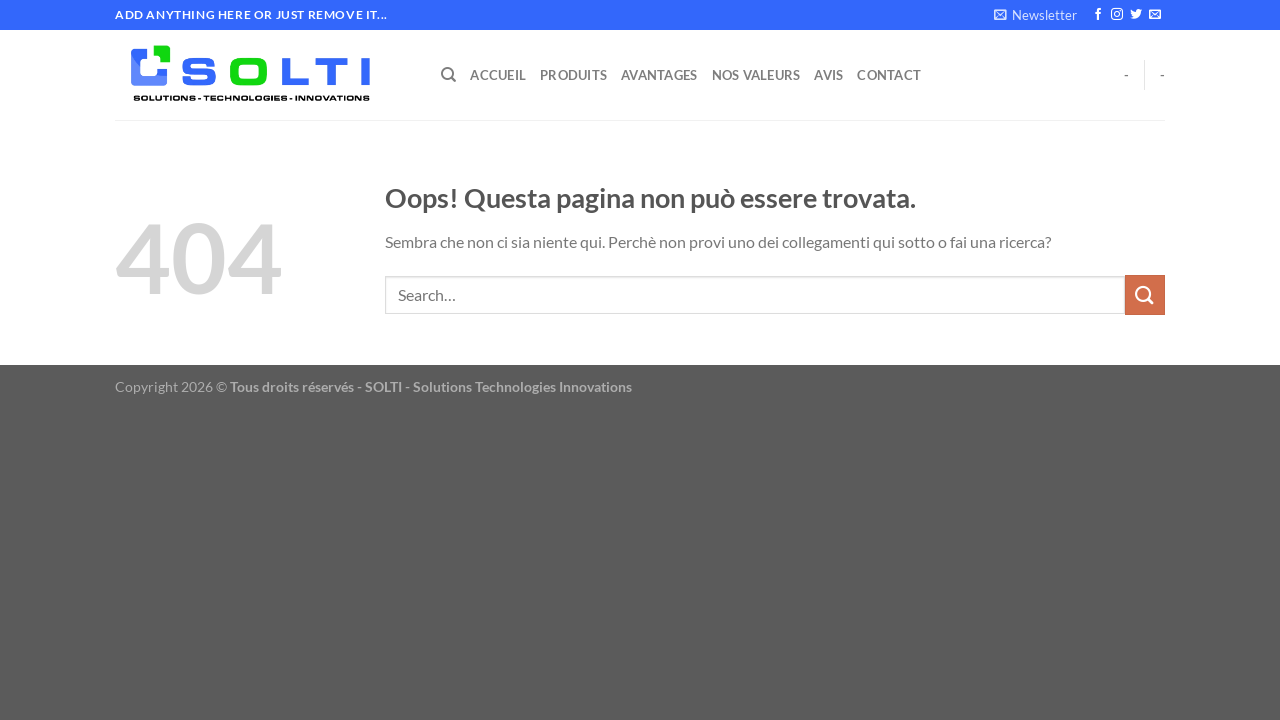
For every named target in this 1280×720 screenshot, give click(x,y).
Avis (828, 75)
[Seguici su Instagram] (1117, 15)
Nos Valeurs (756, 75)
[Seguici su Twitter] (1136, 15)
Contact (889, 75)
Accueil (498, 75)
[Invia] (1145, 294)
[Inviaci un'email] (1155, 15)
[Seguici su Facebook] (1098, 15)
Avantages (659, 75)
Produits (573, 75)
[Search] (448, 75)
